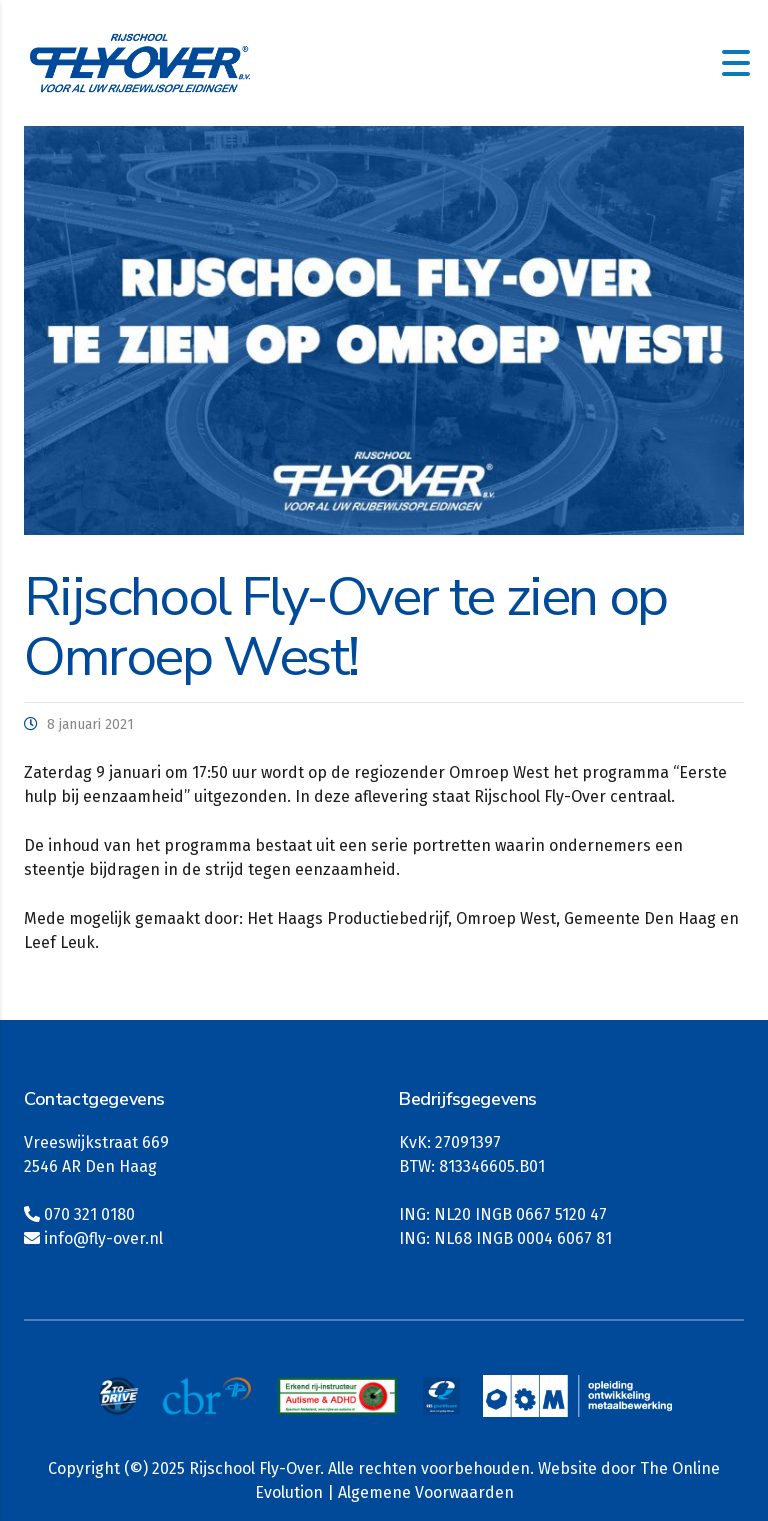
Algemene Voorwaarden (426, 1492)
